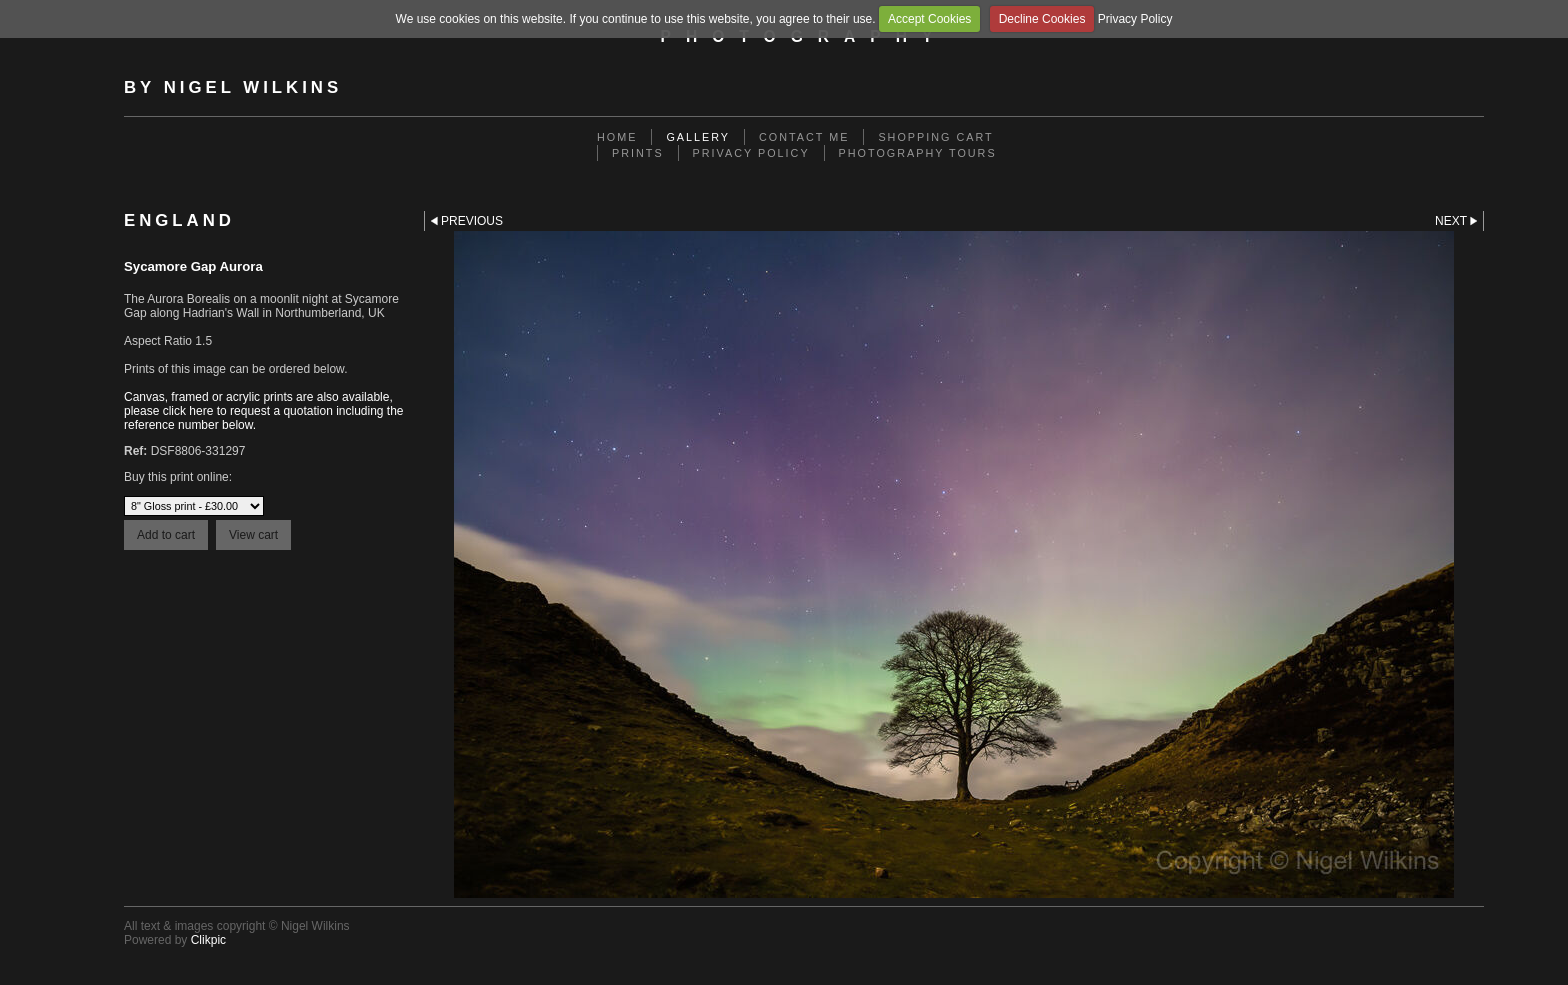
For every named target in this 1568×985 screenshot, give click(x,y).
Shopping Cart (935, 137)
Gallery (698, 137)
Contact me (804, 137)
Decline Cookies (1042, 19)
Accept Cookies (929, 19)
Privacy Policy (1135, 19)
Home (617, 137)
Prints (638, 153)
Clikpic (208, 940)
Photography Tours (918, 153)
